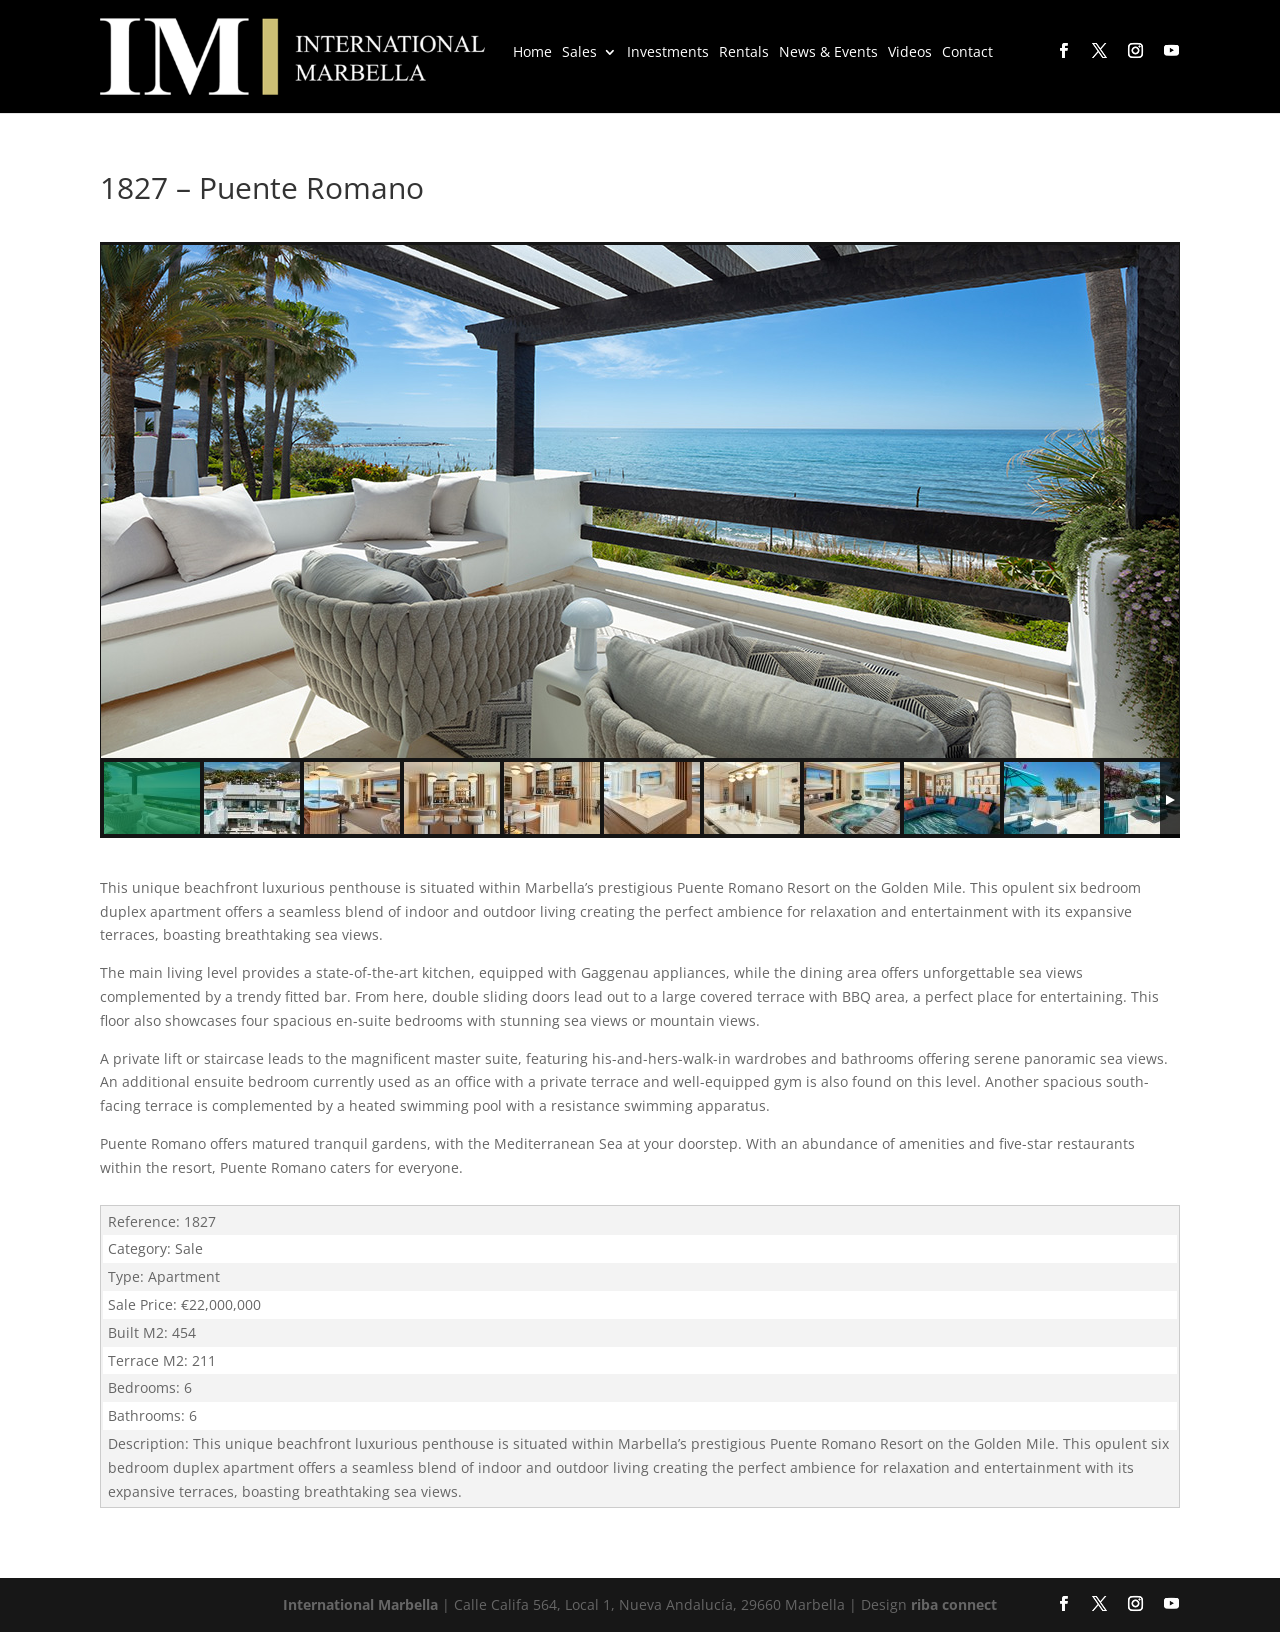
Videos (910, 53)
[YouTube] (1170, 51)
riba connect (954, 1604)
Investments (668, 53)
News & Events (828, 53)
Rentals (744, 53)
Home (532, 53)
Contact (967, 53)
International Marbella (360, 1604)
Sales (579, 53)
